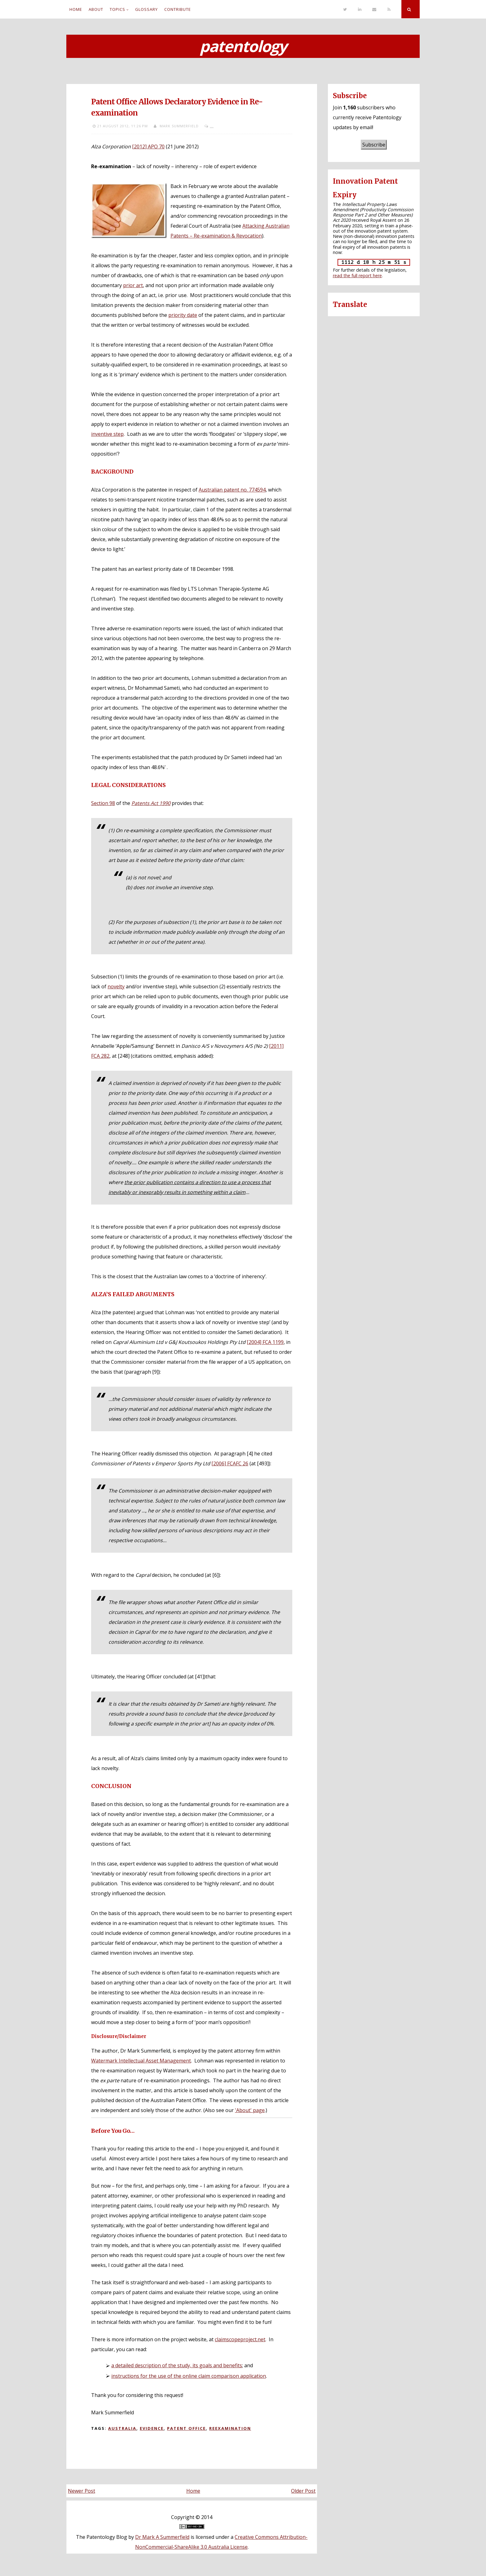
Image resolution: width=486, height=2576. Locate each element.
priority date (182, 315)
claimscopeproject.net (240, 2339)
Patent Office (186, 2428)
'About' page (250, 2110)
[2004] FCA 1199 (265, 1342)
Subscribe (373, 144)
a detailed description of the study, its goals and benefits (176, 2365)
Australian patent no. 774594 (232, 489)
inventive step (107, 434)
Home (75, 9)
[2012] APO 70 (148, 146)
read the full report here (357, 275)
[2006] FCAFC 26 (229, 1463)
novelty (116, 986)
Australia (122, 2428)
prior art (133, 285)
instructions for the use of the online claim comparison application (188, 2376)
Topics (117, 9)
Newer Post (81, 2490)
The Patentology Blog (101, 2537)
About (96, 9)
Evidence (152, 2428)
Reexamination (230, 2428)
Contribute (177, 9)
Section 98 (103, 803)
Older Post (303, 2490)
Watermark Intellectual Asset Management (141, 2060)
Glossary (146, 9)
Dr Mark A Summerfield (162, 2537)
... (212, 126)
